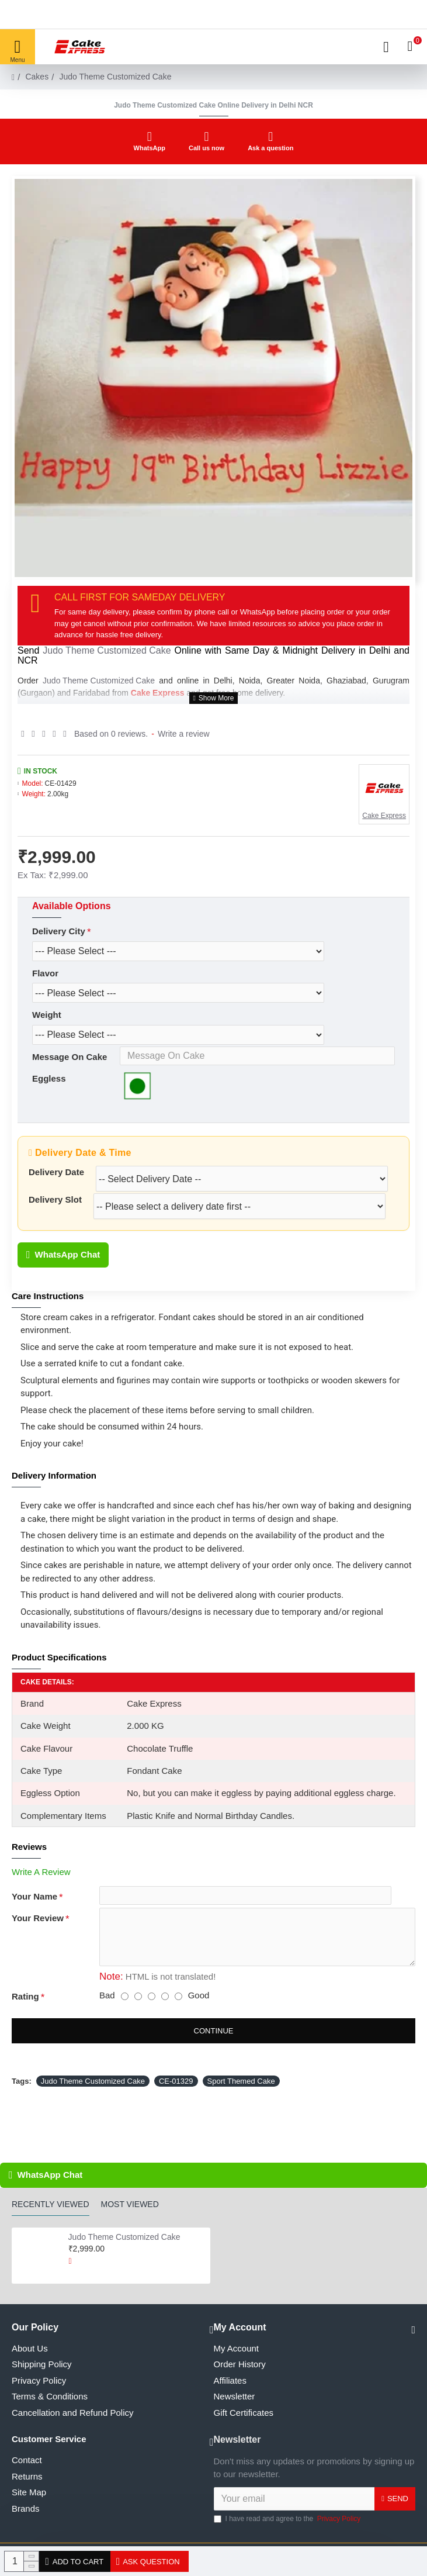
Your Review (38, 1945)
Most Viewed (130, 2204)
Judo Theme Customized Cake (107, 650)
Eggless (49, 1092)
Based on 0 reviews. (111, 733)
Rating (25, 2027)
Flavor (45, 976)
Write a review (183, 733)
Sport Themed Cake (241, 2111)
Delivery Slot (55, 1219)
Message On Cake (69, 1066)
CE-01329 (176, 2111)
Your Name (34, 1919)
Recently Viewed (50, 2204)
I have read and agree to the (288, 2518)
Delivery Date (56, 1189)
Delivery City (58, 931)
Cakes (36, 76)
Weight (46, 1020)
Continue (214, 2061)
